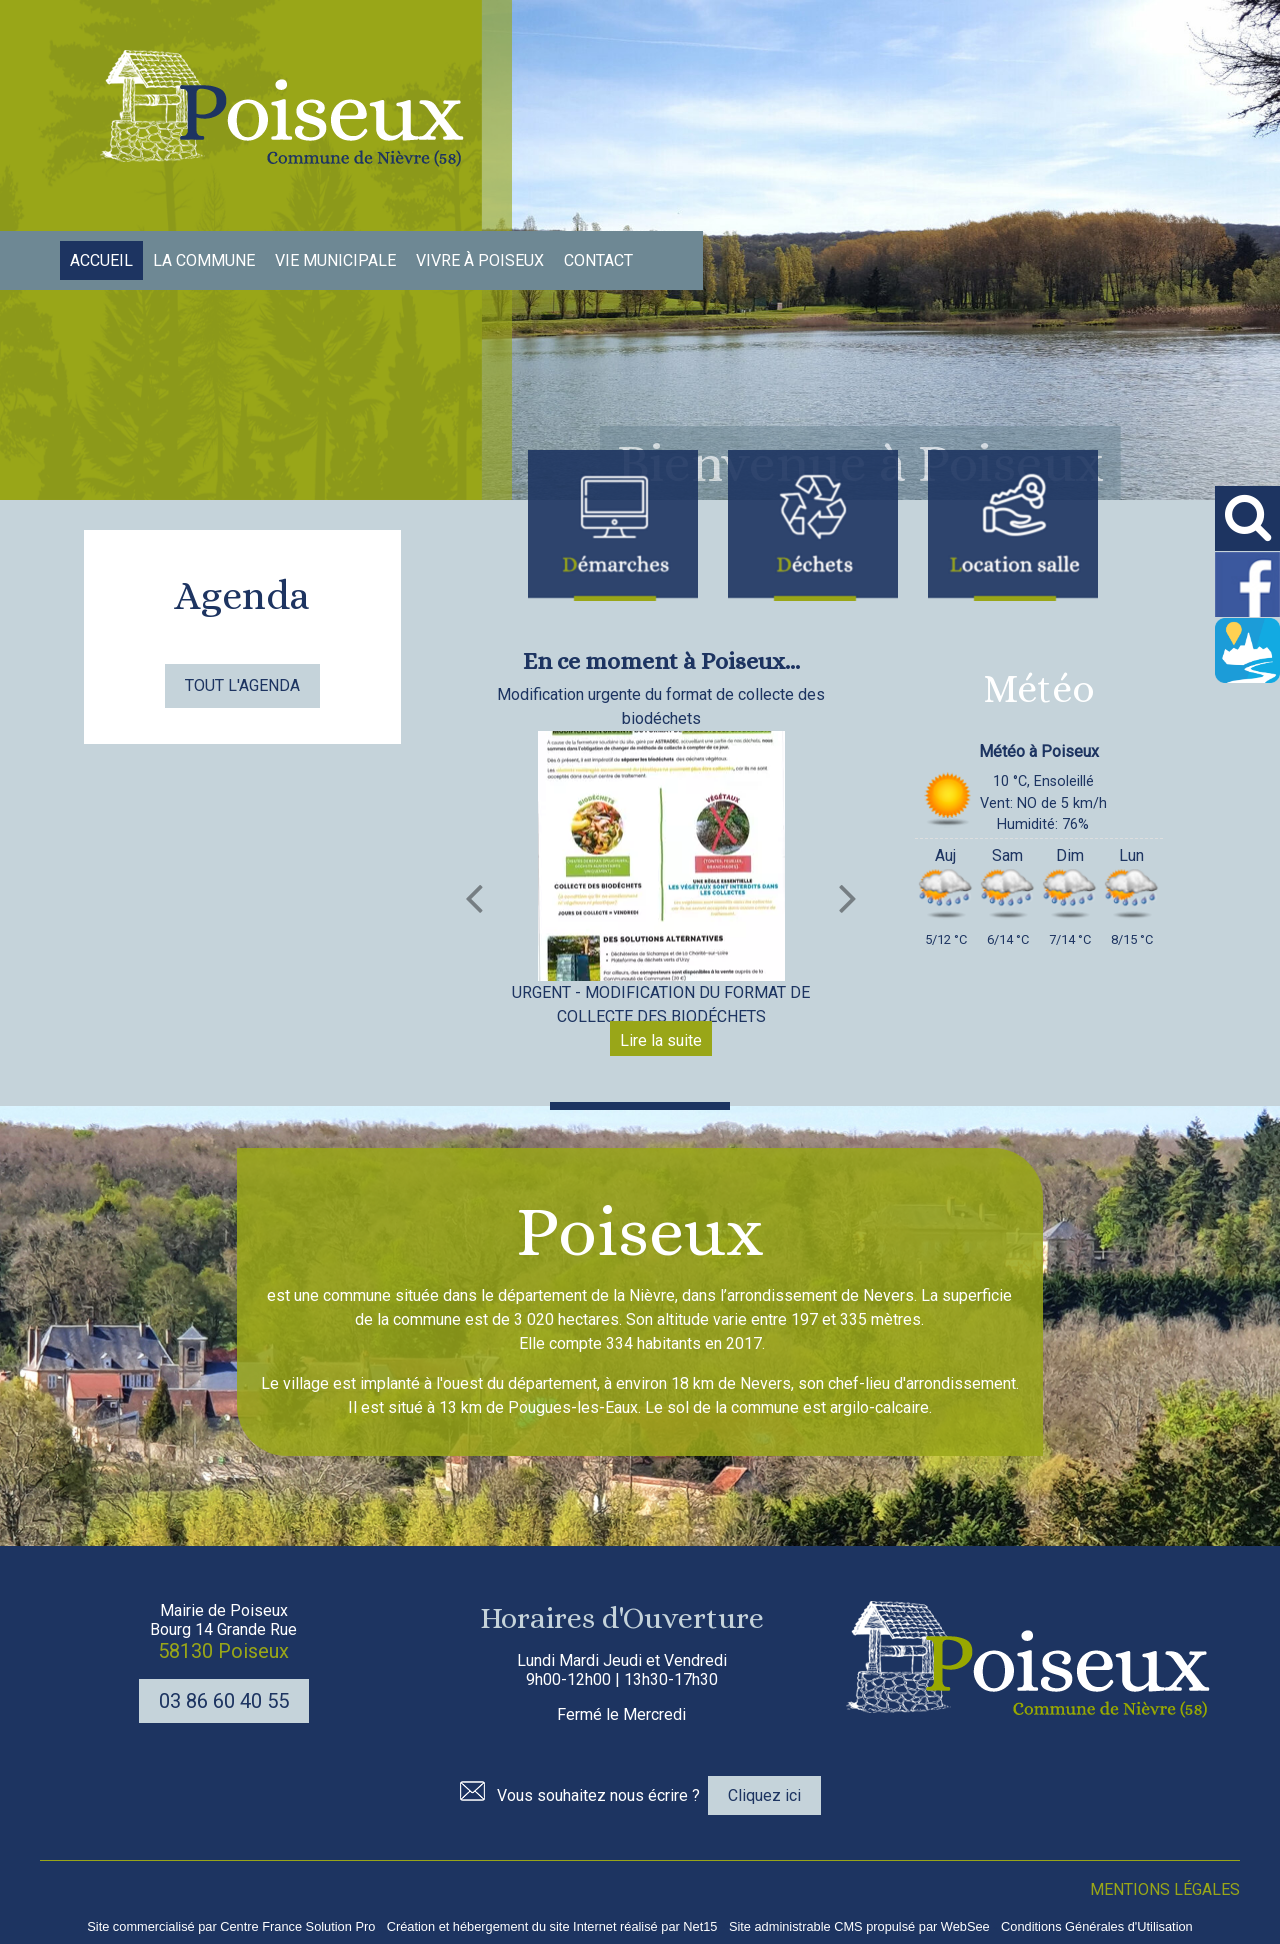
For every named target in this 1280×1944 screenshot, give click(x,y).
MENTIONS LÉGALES (1165, 1889)
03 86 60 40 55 (224, 1701)
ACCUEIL (101, 260)
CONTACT (598, 260)
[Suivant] (848, 898)
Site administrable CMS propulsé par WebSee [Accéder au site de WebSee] (859, 1926)
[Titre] (613, 525)
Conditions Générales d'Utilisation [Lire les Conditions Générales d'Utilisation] (1097, 1926)
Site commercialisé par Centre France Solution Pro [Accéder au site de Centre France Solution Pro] (231, 1926)
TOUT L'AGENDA (242, 685)
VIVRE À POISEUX (480, 260)
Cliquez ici (764, 1795)
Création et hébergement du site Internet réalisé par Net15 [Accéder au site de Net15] (552, 1926)
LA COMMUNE (204, 260)
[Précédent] (474, 898)
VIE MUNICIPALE (335, 260)
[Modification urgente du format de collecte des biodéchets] (661, 856)
